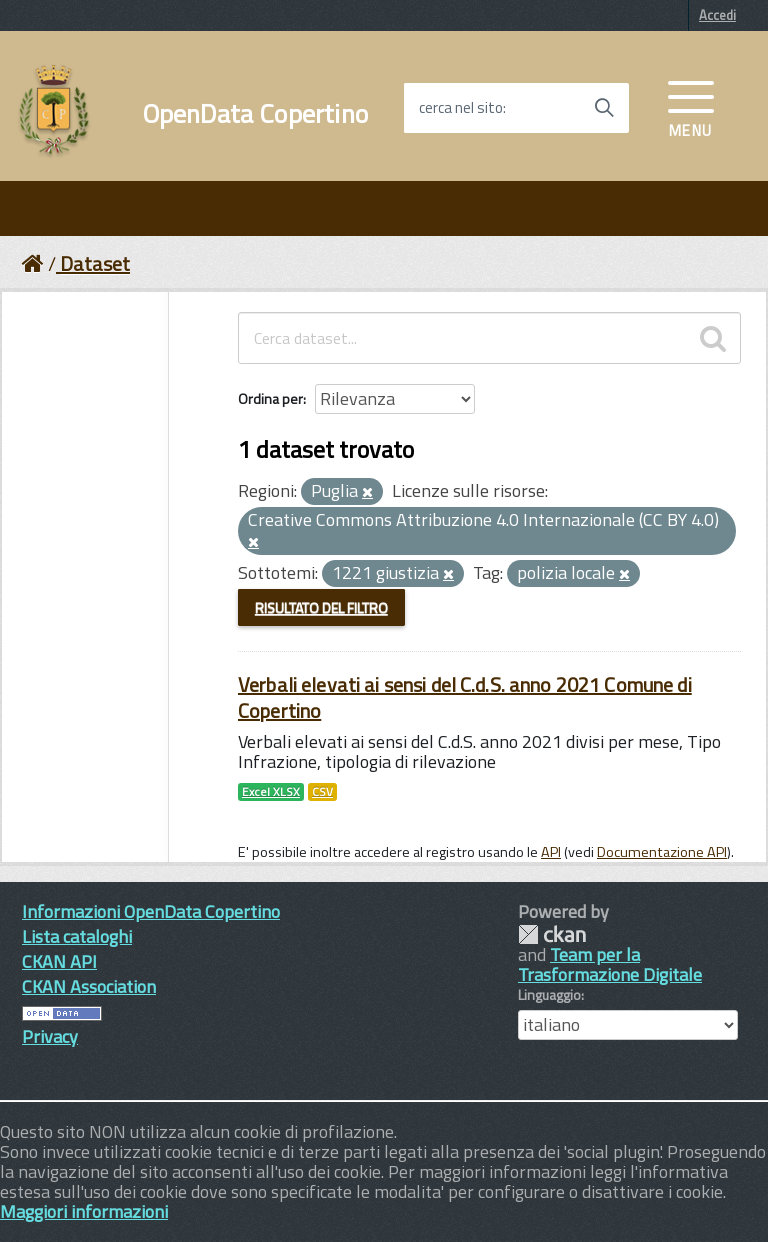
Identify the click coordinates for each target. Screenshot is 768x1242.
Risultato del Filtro (321, 607)
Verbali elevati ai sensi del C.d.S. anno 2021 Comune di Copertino (465, 697)
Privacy (50, 1036)
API (551, 852)
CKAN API (59, 961)
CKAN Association (89, 986)
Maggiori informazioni (84, 1211)
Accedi (717, 15)
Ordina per (270, 398)
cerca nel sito (461, 108)
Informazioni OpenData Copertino (151, 911)
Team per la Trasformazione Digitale (610, 964)
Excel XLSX (271, 792)
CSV (322, 792)
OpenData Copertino (255, 114)
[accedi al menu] (691, 107)
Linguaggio (549, 995)
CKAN (552, 934)
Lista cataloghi (77, 936)
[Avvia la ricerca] (604, 108)
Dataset (95, 263)
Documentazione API (662, 852)
